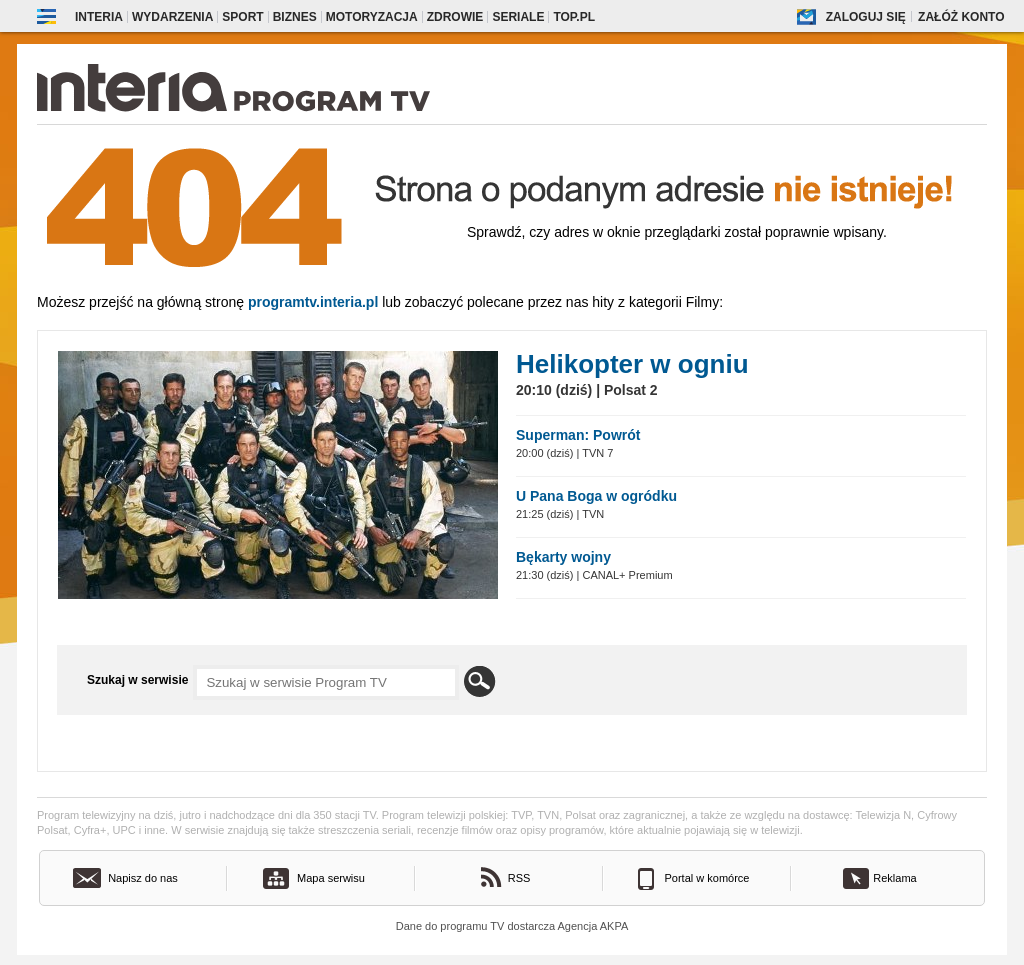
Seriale (518, 17)
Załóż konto (961, 17)
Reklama (894, 878)
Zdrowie (455, 17)
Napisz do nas (143, 878)
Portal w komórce (707, 878)
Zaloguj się (866, 17)
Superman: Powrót (578, 435)
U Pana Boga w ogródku (596, 496)
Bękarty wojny (563, 557)
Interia (99, 17)
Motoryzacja (372, 17)
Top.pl (574, 17)
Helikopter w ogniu (632, 364)
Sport (242, 17)
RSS (519, 878)
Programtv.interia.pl (313, 302)
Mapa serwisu (331, 878)
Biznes (295, 17)
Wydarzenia (172, 17)
